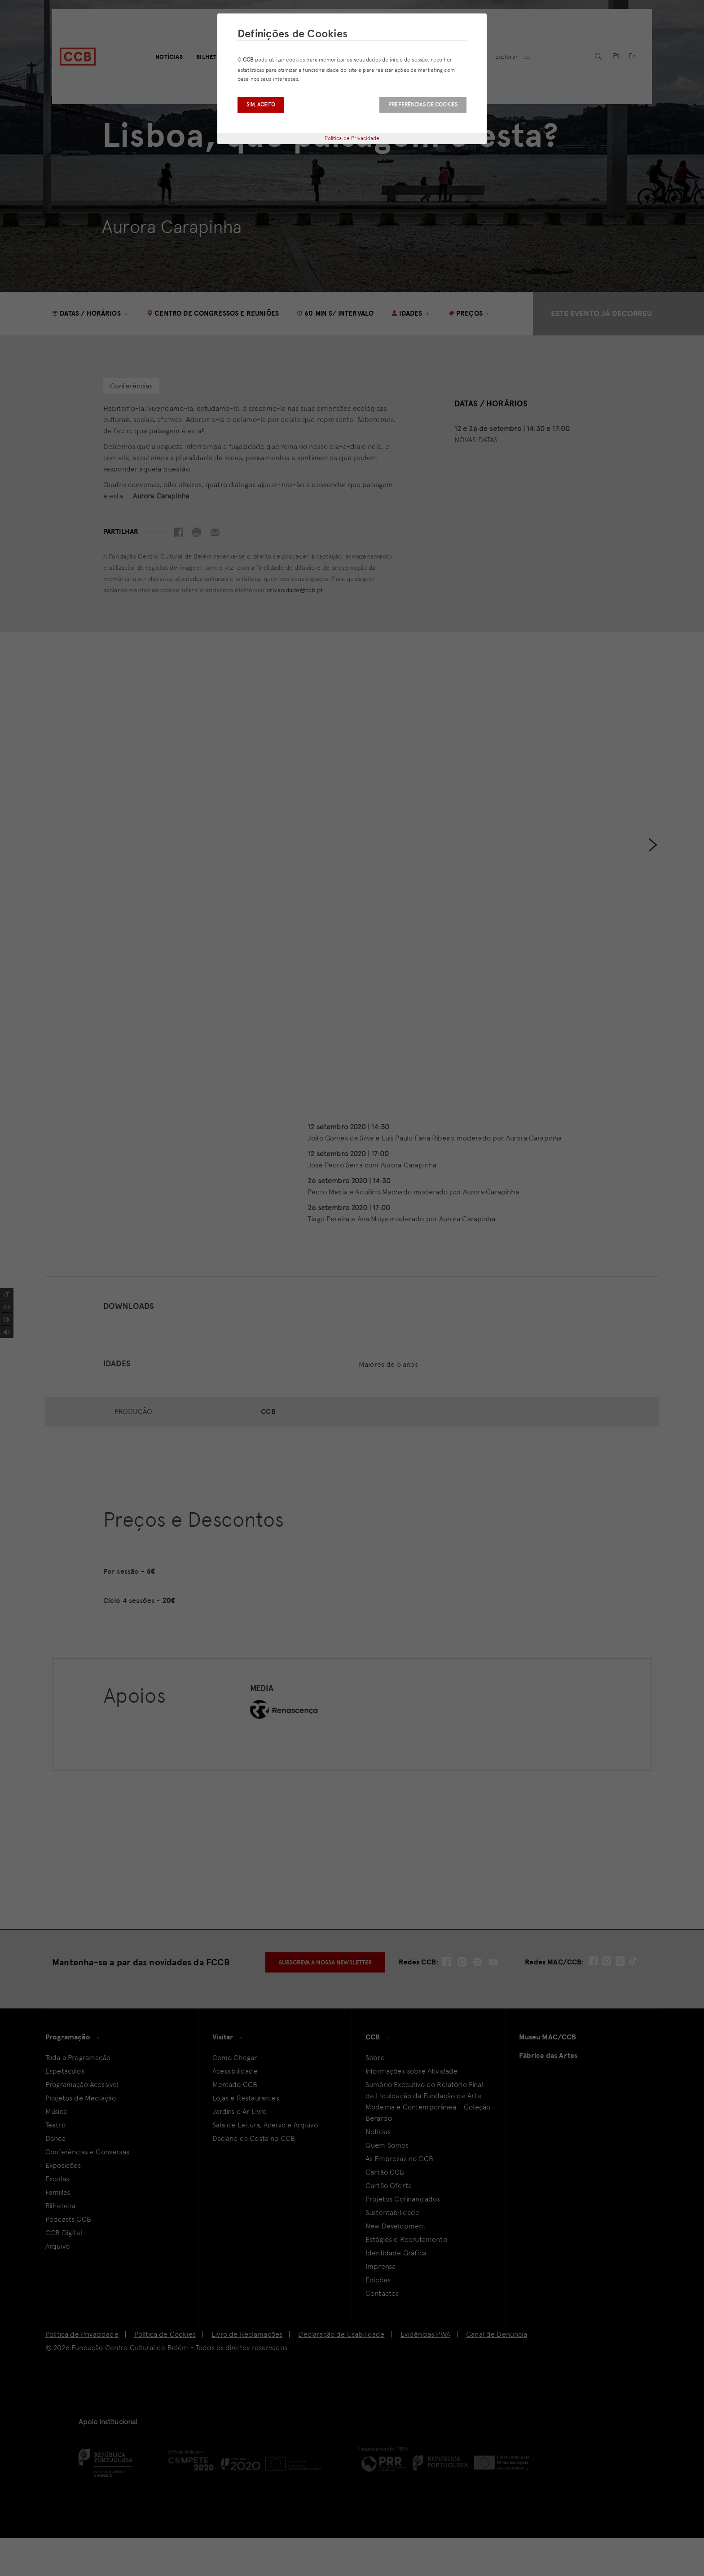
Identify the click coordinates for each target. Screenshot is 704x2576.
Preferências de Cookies (423, 104)
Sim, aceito (260, 104)
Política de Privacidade (352, 138)
